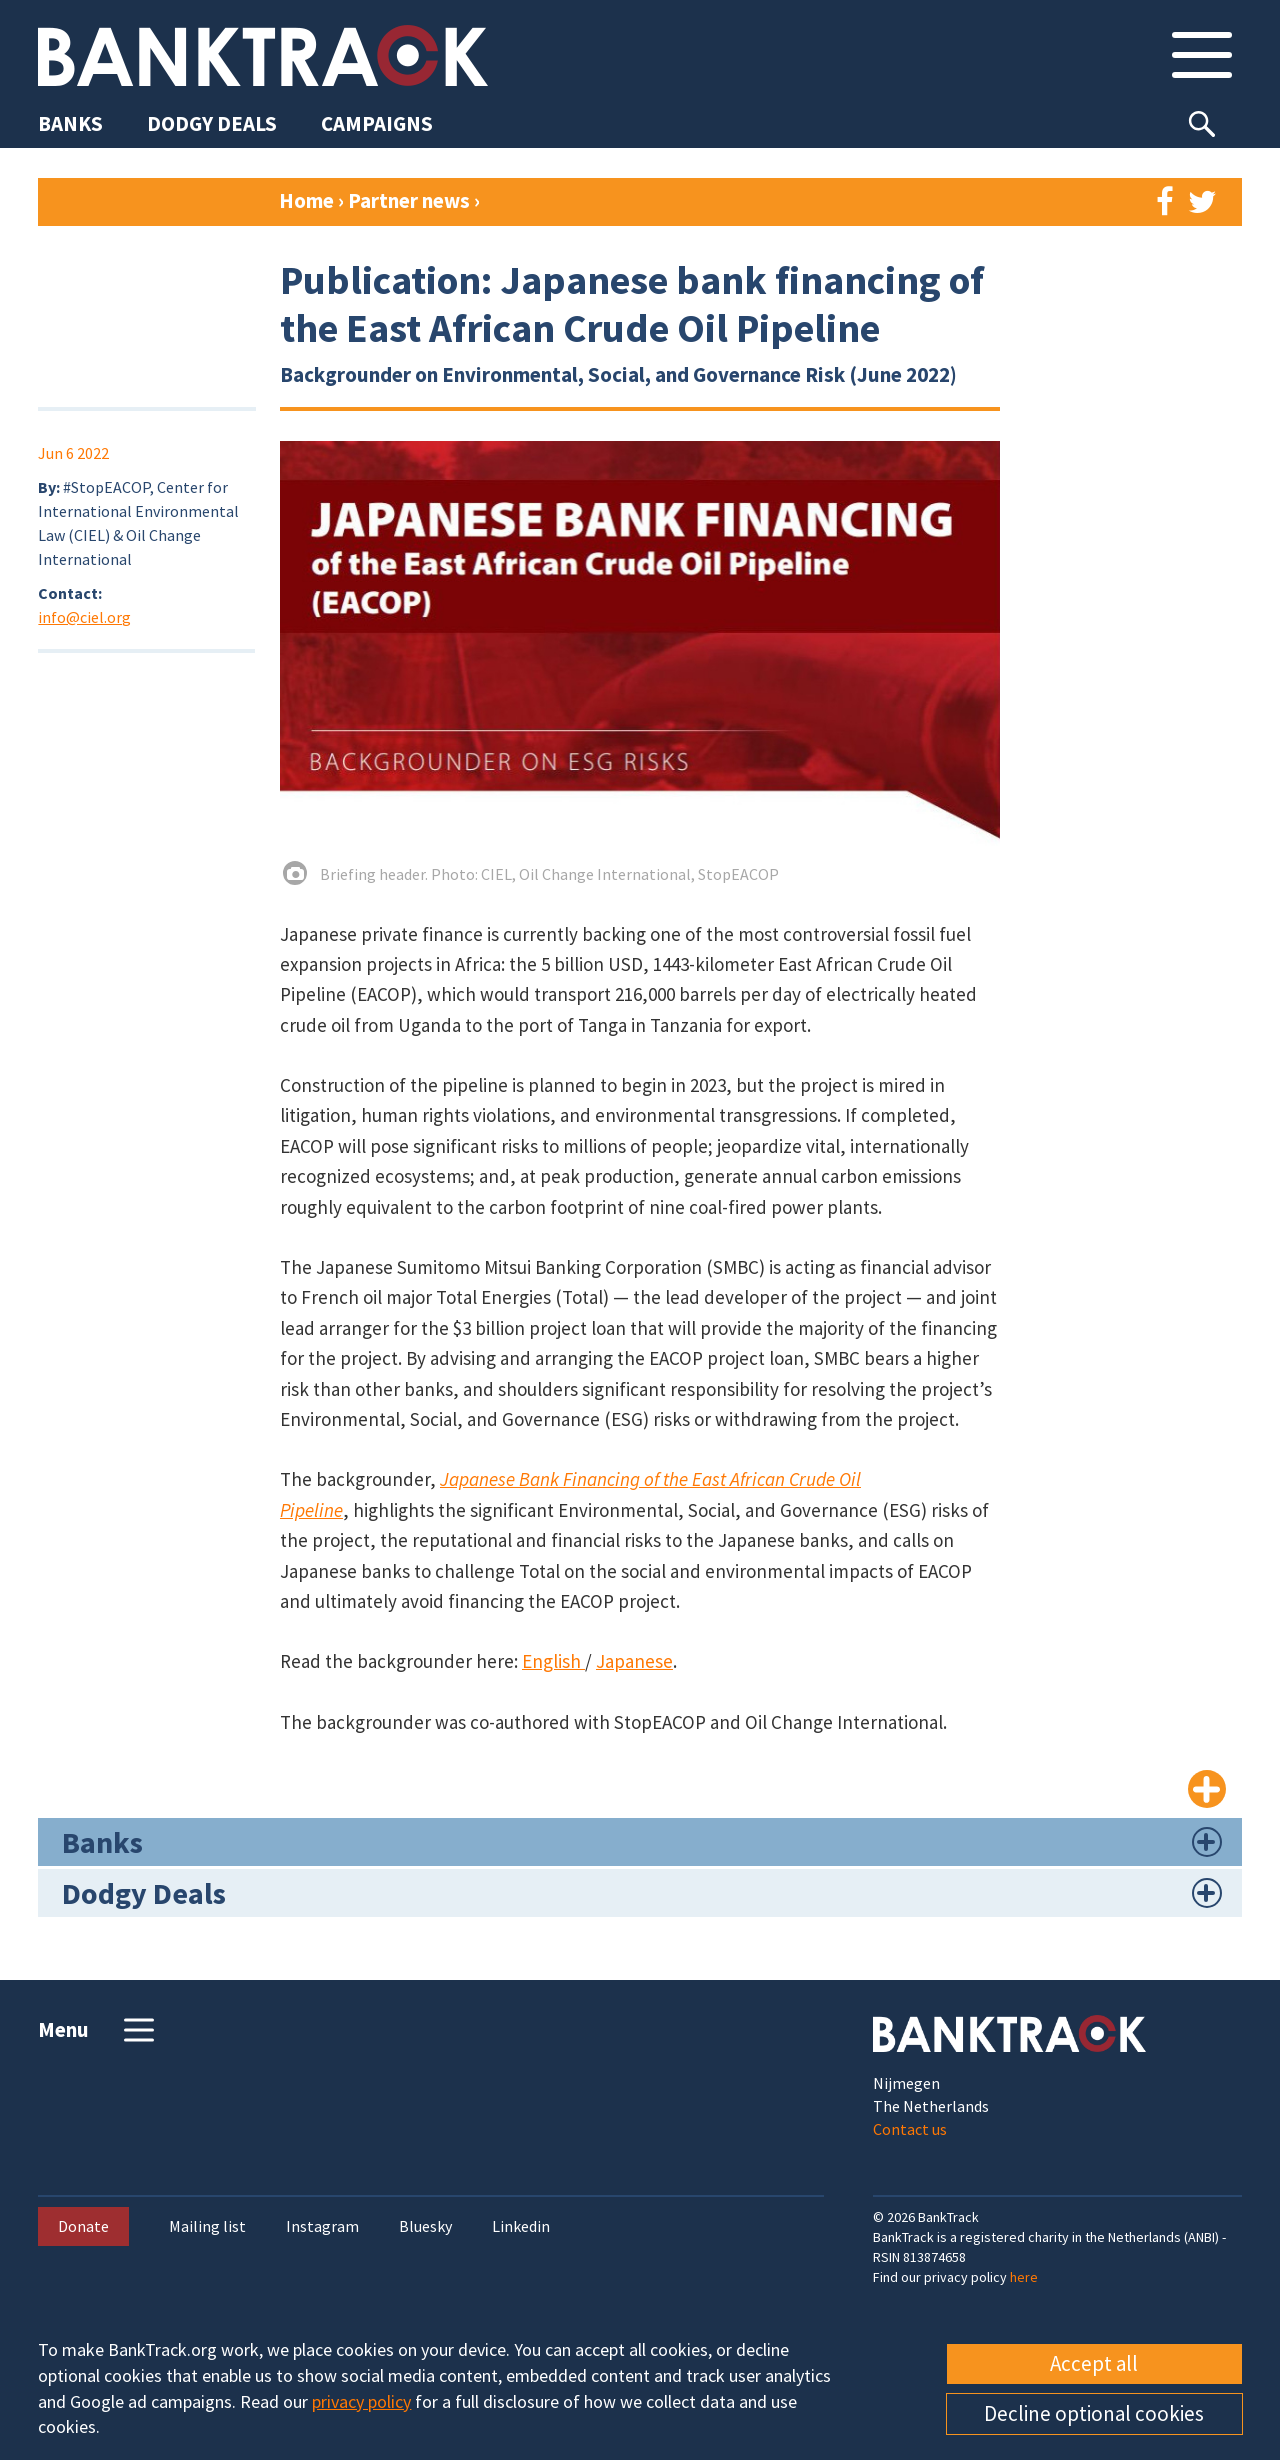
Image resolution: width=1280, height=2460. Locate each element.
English (553, 1661)
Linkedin (521, 2226)
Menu (98, 2030)
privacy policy (361, 2401)
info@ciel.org (84, 617)
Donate (83, 2226)
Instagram (322, 2226)
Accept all (1094, 2363)
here (1024, 2277)
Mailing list (207, 2226)
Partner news (411, 200)
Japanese (634, 1661)
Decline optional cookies (1094, 2413)
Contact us (910, 2129)
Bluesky (425, 2226)
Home (306, 200)
